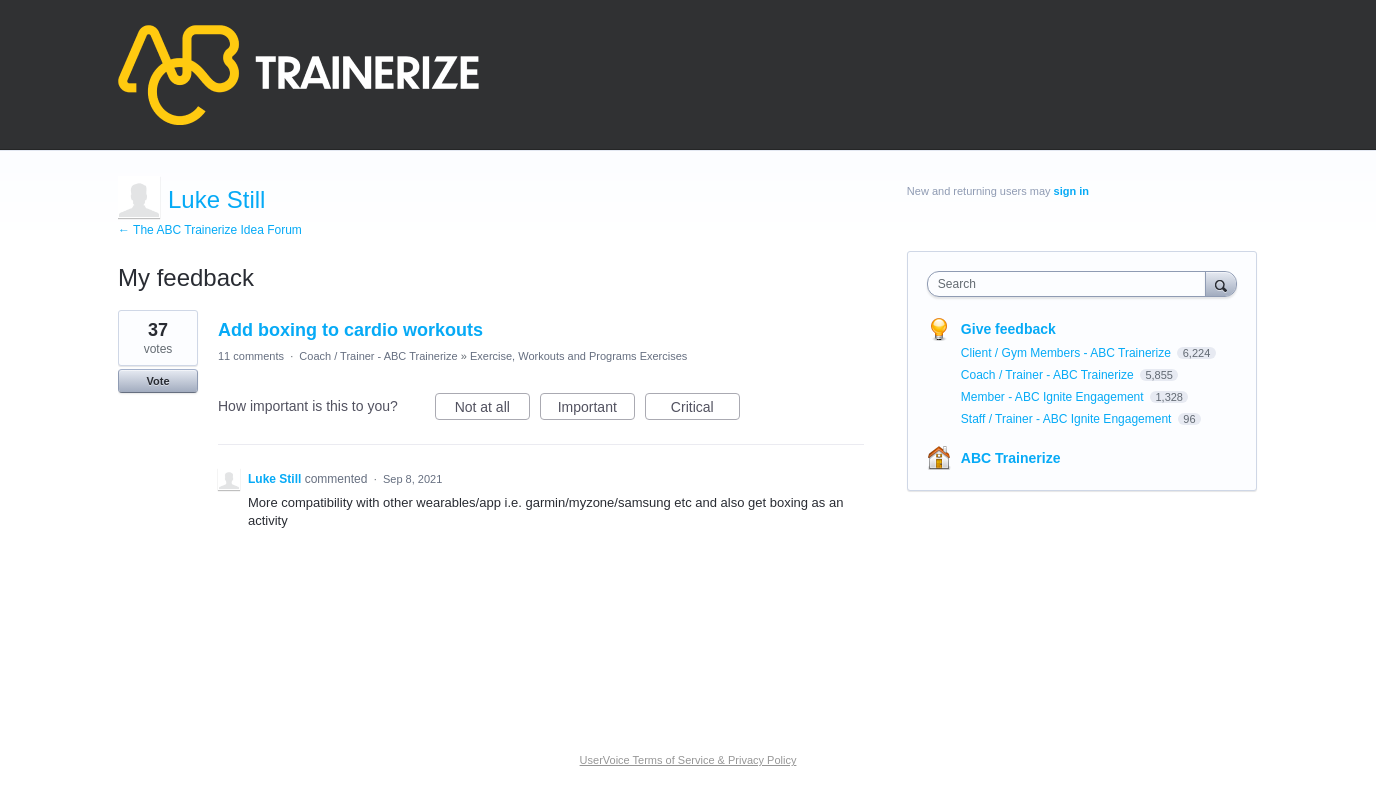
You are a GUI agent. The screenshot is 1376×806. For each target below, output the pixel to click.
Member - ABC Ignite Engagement (1054, 397)
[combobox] (1071, 284)
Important (596, 410)
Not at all (492, 410)
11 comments (251, 356)
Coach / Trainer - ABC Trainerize (378, 356)
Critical (705, 410)
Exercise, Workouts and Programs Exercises (578, 356)
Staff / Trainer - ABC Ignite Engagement (1068, 419)
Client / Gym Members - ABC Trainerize (1067, 353)
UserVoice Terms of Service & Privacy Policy (688, 760)
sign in (1071, 191)
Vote (157, 381)
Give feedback (1008, 329)
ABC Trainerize (1011, 458)
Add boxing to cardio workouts (350, 330)
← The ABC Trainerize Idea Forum (210, 230)
